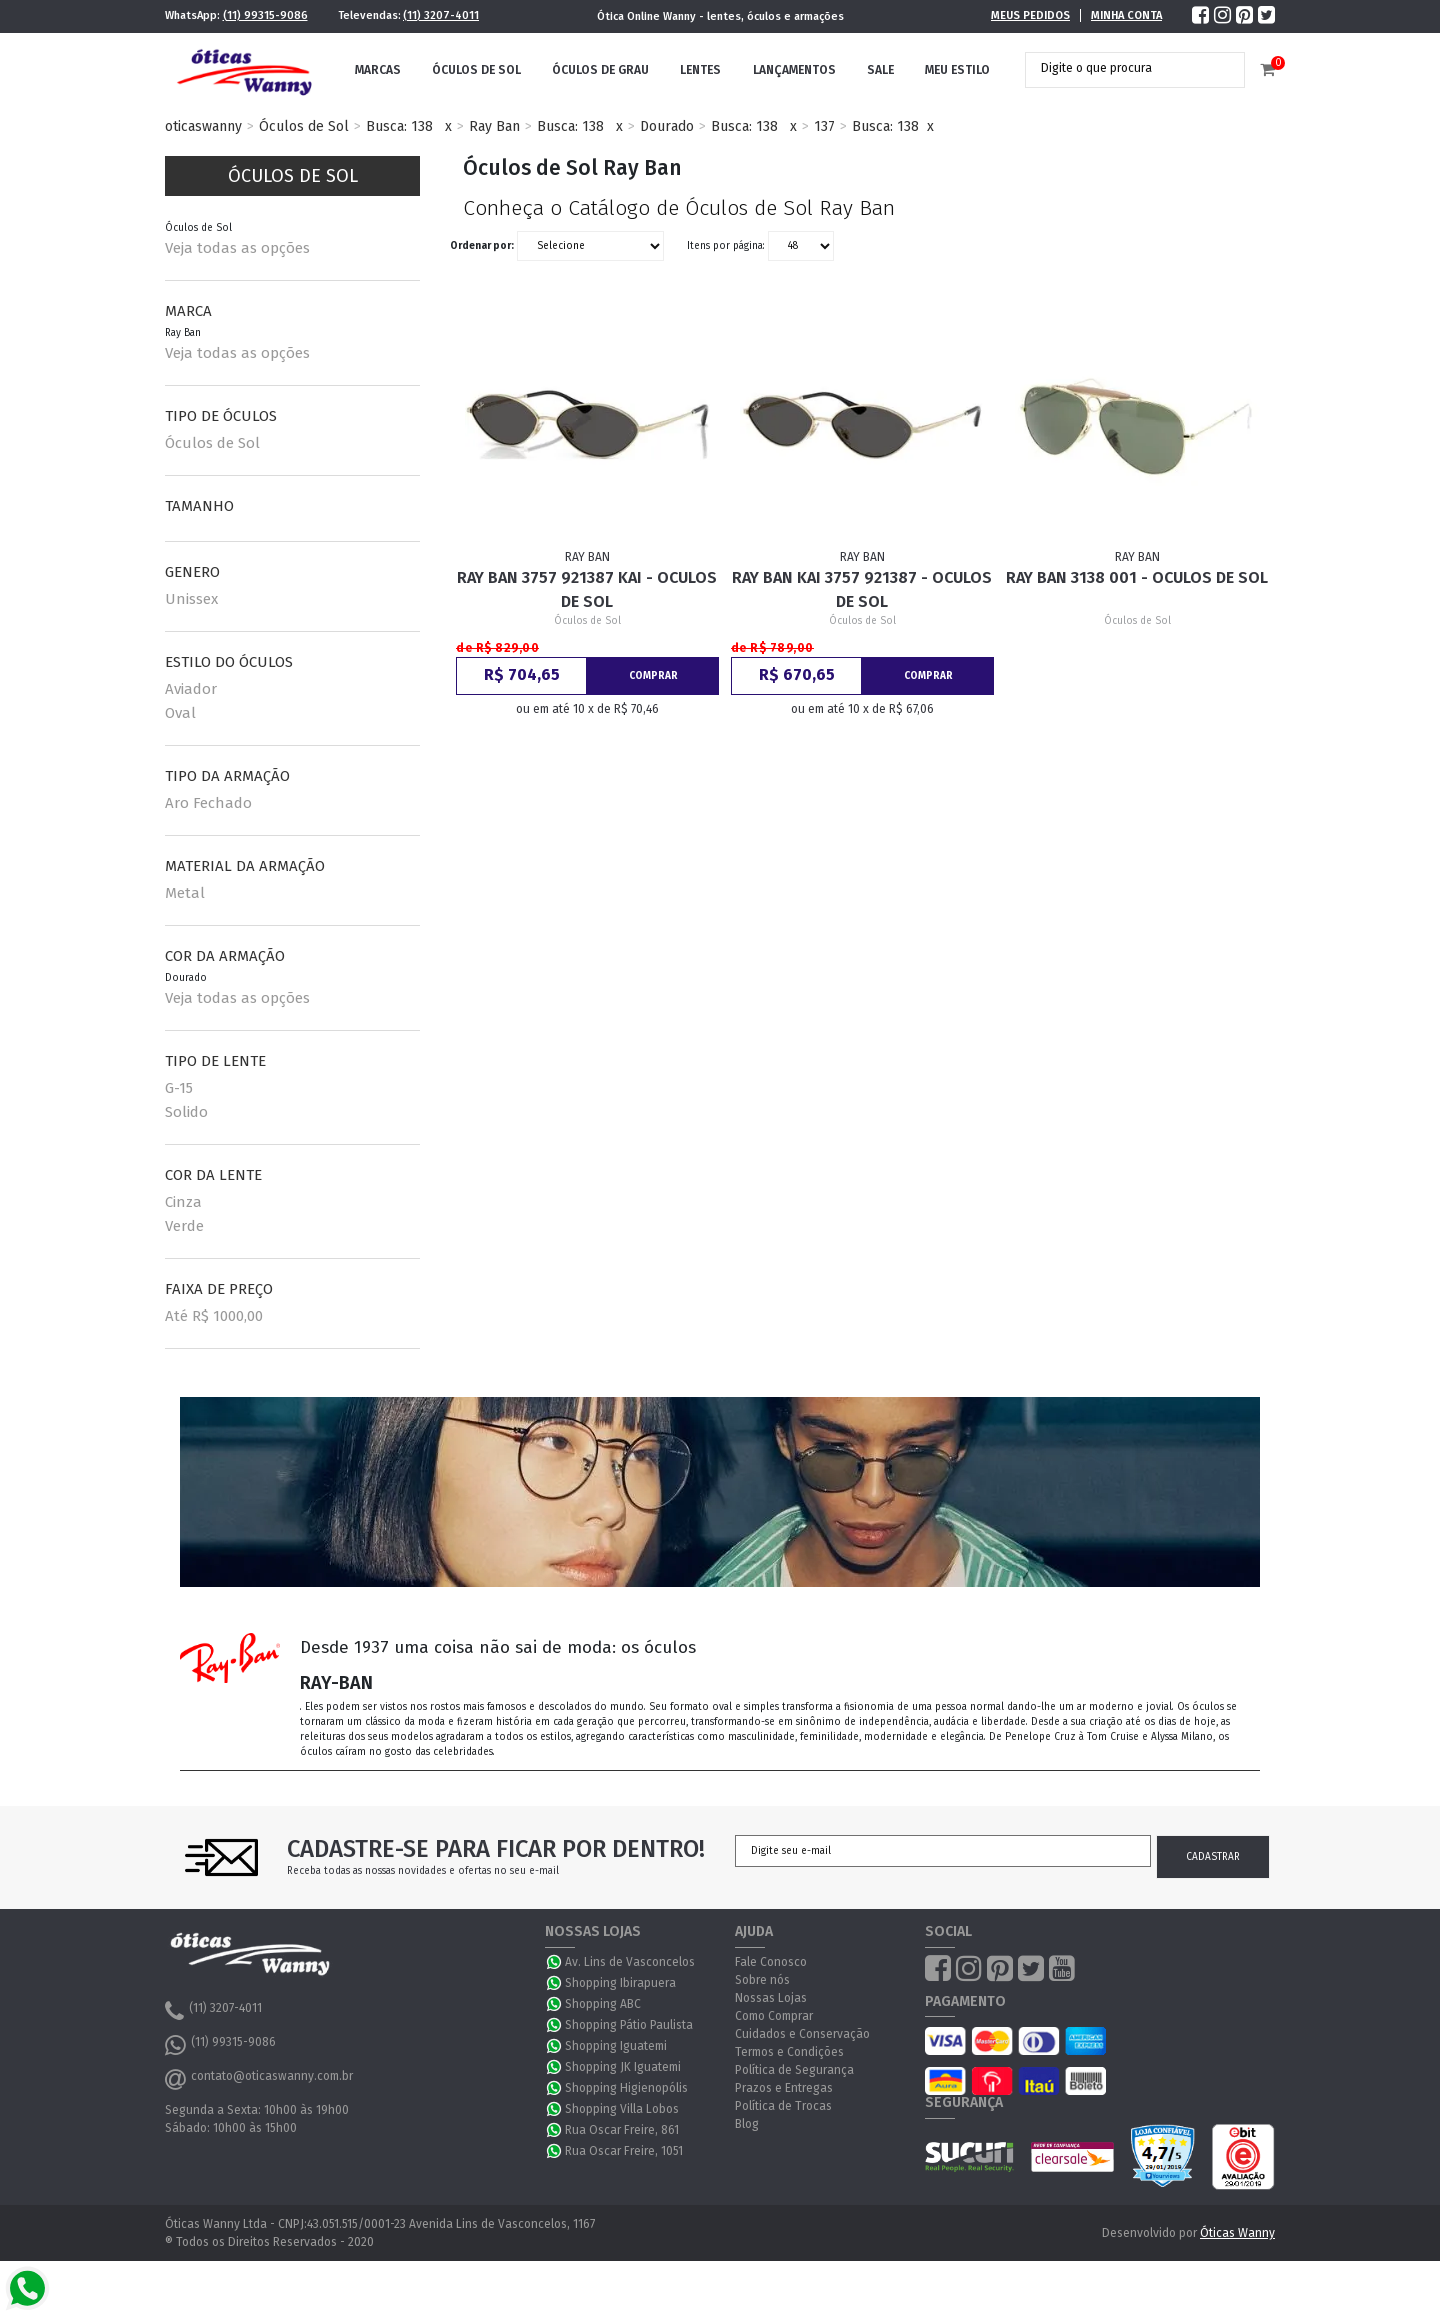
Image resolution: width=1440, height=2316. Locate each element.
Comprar (653, 676)
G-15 (179, 1088)
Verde (184, 1226)
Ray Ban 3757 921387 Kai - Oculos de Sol (587, 589)
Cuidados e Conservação (802, 2034)
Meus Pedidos (1030, 15)
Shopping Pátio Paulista (629, 2025)
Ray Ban (494, 126)
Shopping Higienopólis (626, 2088)
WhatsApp (555, 1962)
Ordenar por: (482, 246)
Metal (185, 893)
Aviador (191, 689)
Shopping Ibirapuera (620, 1983)
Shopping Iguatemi (616, 2046)
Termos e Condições (789, 2052)
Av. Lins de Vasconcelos (630, 1962)
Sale (880, 70)
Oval (180, 713)
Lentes (700, 70)
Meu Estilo (957, 70)
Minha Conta (1126, 15)
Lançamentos (794, 70)
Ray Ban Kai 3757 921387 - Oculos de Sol (862, 589)
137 (824, 126)
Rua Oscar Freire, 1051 (624, 2151)
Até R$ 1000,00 (214, 1316)
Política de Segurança (794, 2070)
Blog (747, 2124)
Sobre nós (762, 1980)
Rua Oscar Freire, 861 (622, 2130)
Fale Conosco (771, 1962)
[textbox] (1120, 68)
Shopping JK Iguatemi (623, 2067)
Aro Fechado (208, 803)
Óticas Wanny (1237, 2233)
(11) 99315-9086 (265, 15)
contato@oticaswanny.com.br (259, 2079)
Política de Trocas (783, 2106)
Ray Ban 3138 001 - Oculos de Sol (1137, 577)
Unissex (191, 599)
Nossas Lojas (771, 1998)
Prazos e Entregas (784, 2088)
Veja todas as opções (237, 248)
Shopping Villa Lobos (622, 2109)
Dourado (667, 126)
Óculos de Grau (600, 70)
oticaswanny (203, 126)
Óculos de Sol (476, 70)
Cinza (183, 1202)
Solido (186, 1112)
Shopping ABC (603, 2004)
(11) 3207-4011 (441, 15)
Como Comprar (774, 2016)
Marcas (378, 70)
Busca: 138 (399, 126)
